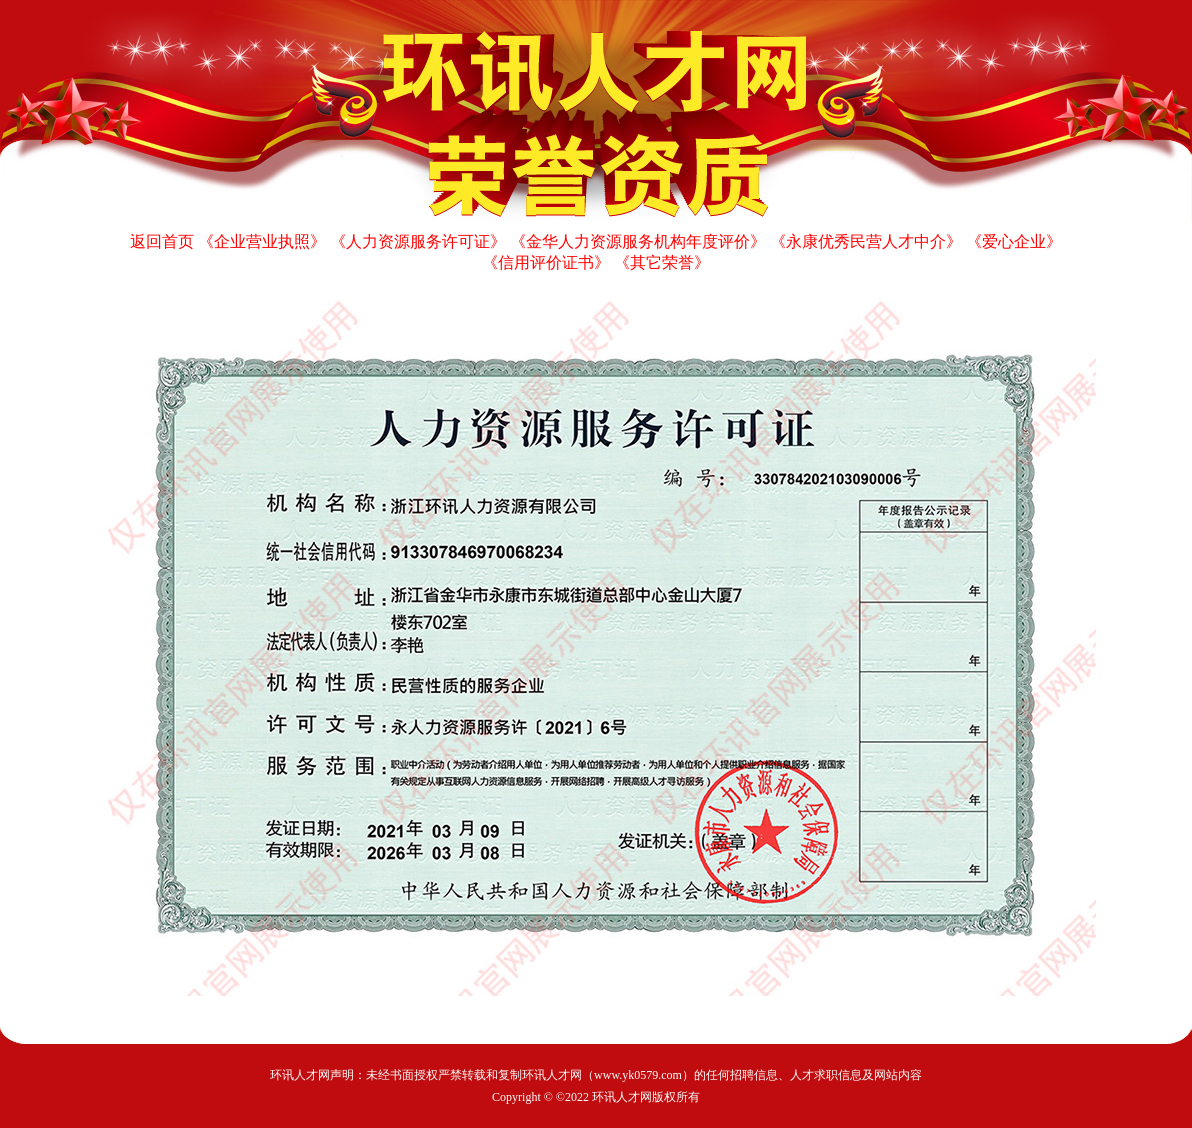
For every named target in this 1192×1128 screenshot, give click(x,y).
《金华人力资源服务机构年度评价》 (638, 241)
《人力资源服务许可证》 (418, 241)
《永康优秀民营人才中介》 (866, 241)
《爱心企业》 (1014, 241)
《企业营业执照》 (262, 241)
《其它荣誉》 (662, 262)
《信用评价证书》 (546, 262)
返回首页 (162, 241)
